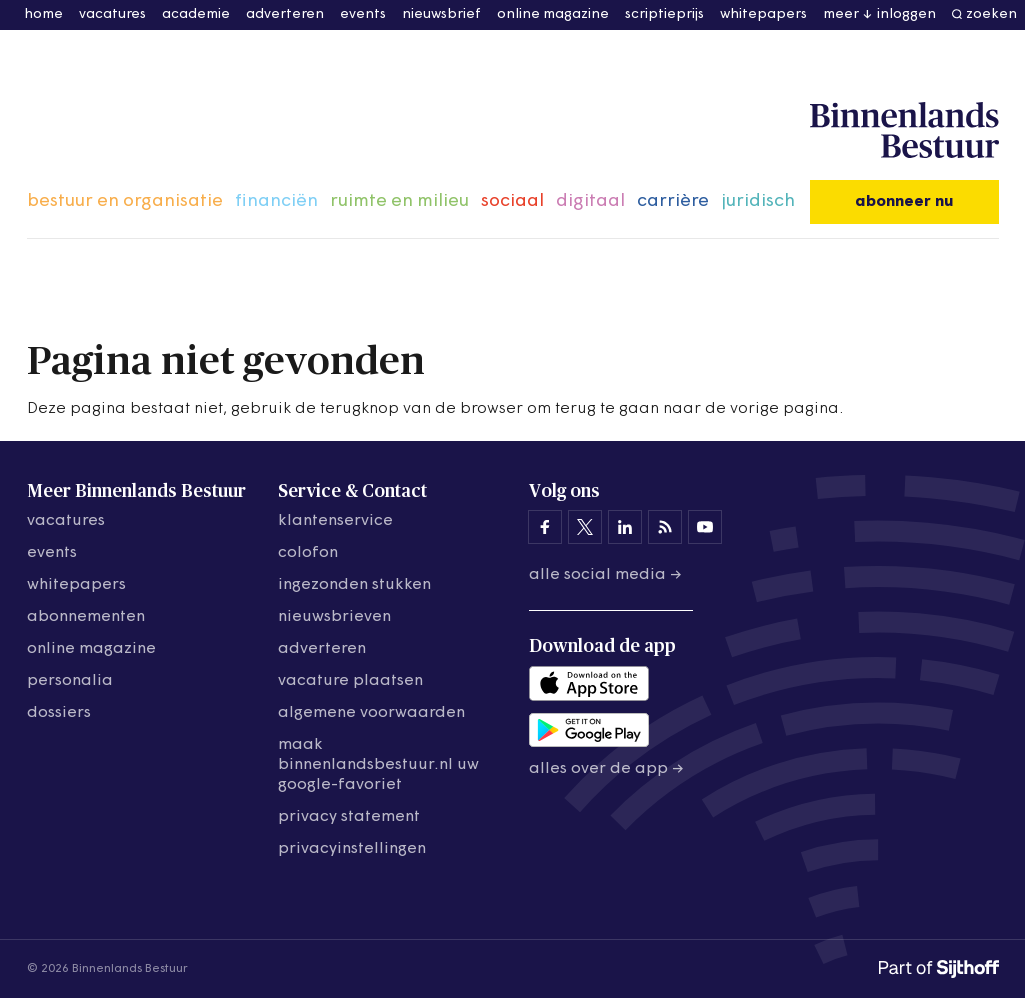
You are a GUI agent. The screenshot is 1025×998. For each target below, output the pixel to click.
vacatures (112, 14)
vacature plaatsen (350, 681)
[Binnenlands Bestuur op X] (585, 527)
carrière (673, 201)
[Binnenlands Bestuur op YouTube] (705, 527)
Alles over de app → (606, 769)
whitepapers (763, 14)
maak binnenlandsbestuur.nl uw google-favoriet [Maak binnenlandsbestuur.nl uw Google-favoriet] (378, 765)
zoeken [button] (991, 14)
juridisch (758, 201)
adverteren (285, 14)
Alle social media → (605, 575)
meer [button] (841, 14)
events (363, 14)
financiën (276, 201)
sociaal (512, 201)
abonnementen (86, 617)
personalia (70, 681)
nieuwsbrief (441, 14)
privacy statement (349, 817)
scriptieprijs (664, 14)
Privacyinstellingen (352, 849)
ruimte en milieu (399, 201)
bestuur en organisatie (125, 201)
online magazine (553, 14)
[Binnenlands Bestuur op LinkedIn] (625, 527)
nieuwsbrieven (334, 617)
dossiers (59, 713)
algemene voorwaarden (371, 713)
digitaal (590, 201)
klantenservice (335, 521)
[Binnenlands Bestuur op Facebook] (545, 527)
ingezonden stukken (354, 585)
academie (196, 14)
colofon (308, 553)
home (43, 14)
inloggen (906, 14)
